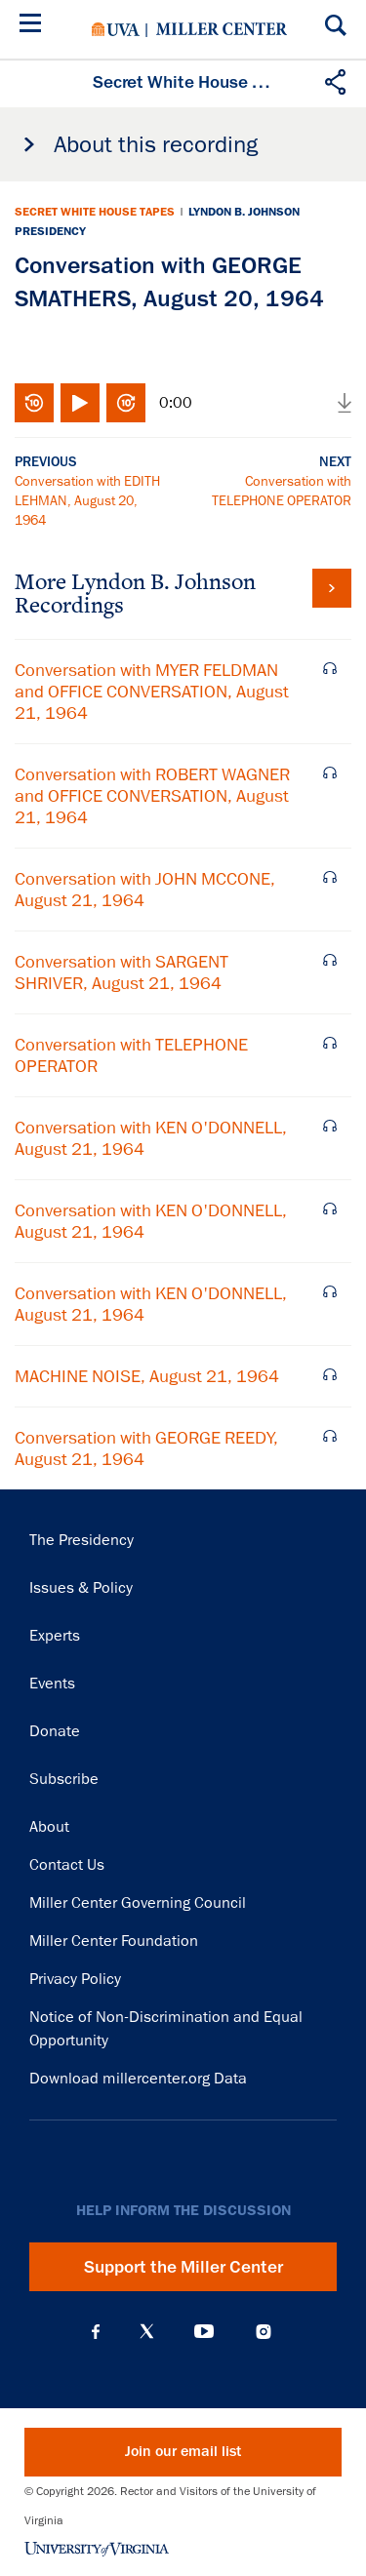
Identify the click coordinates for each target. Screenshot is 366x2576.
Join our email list (183, 2451)
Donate (54, 1731)
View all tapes (331, 588)
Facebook (96, 2331)
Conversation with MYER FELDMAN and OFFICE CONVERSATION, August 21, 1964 (152, 691)
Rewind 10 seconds (34, 402)
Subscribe (64, 1779)
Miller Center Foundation (113, 1941)
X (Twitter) (147, 2331)
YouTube (204, 2331)
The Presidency (81, 1540)
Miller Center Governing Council (137, 1903)
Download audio (344, 403)
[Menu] (34, 26)
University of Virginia (116, 29)
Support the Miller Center (183, 2267)
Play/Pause (80, 402)
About (49, 1827)
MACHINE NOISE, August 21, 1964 (147, 1376)
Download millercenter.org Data (138, 2078)
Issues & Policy (81, 1588)
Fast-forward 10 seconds (125, 402)
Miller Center (221, 29)
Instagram (263, 2331)
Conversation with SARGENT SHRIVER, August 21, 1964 (121, 972)
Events (52, 1683)
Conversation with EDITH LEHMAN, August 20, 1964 (87, 500)
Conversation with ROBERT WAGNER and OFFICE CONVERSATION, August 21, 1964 (152, 796)
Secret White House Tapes (95, 211)
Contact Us (66, 1865)
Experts (54, 1635)
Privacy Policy (75, 1979)
